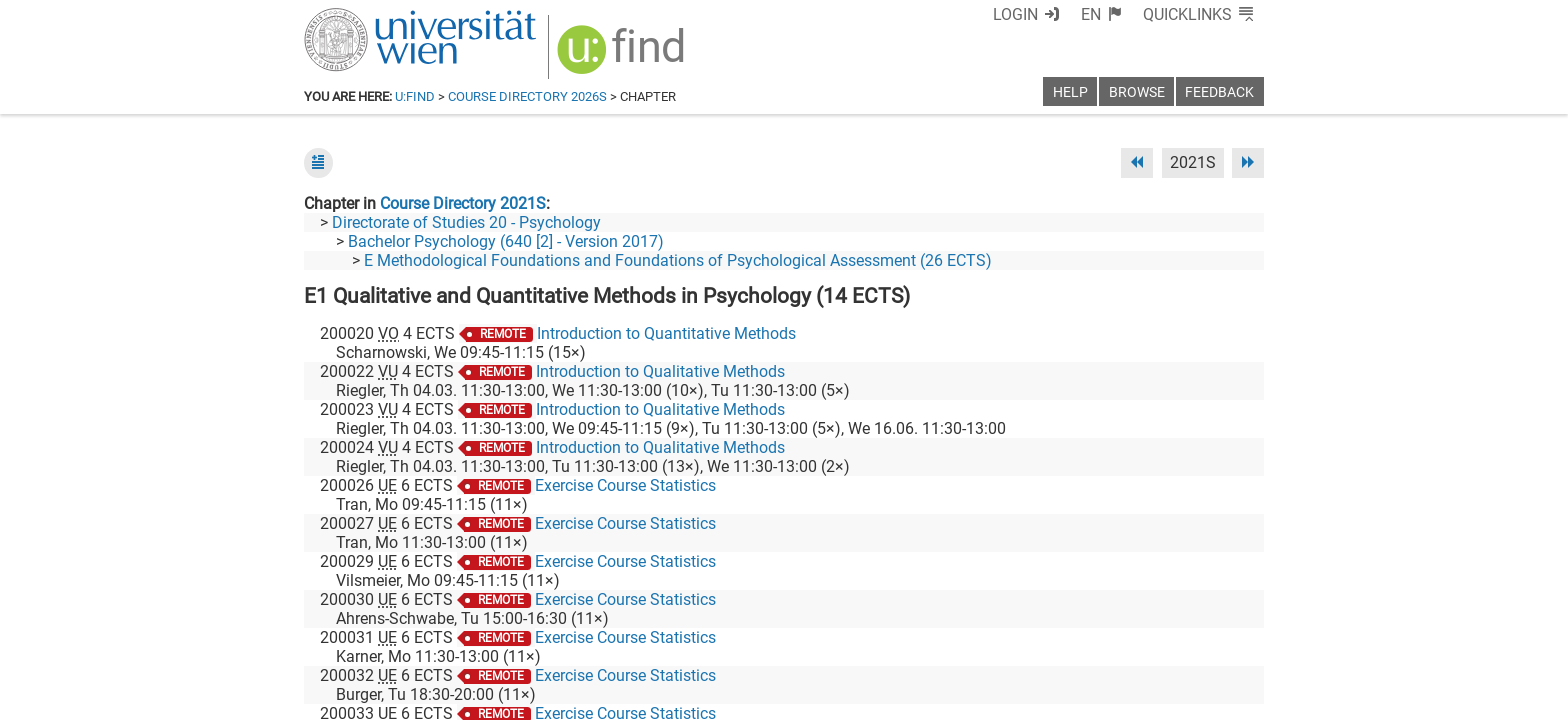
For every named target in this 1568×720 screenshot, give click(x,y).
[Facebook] (1040, 636)
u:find (415, 96)
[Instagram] (1231, 636)
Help (1070, 92)
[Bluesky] (1103, 636)
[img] (623, 56)
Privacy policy (1085, 697)
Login (1015, 14)
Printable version (1205, 697)
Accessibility (980, 697)
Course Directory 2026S (527, 96)
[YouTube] (1167, 636)
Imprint (899, 697)
